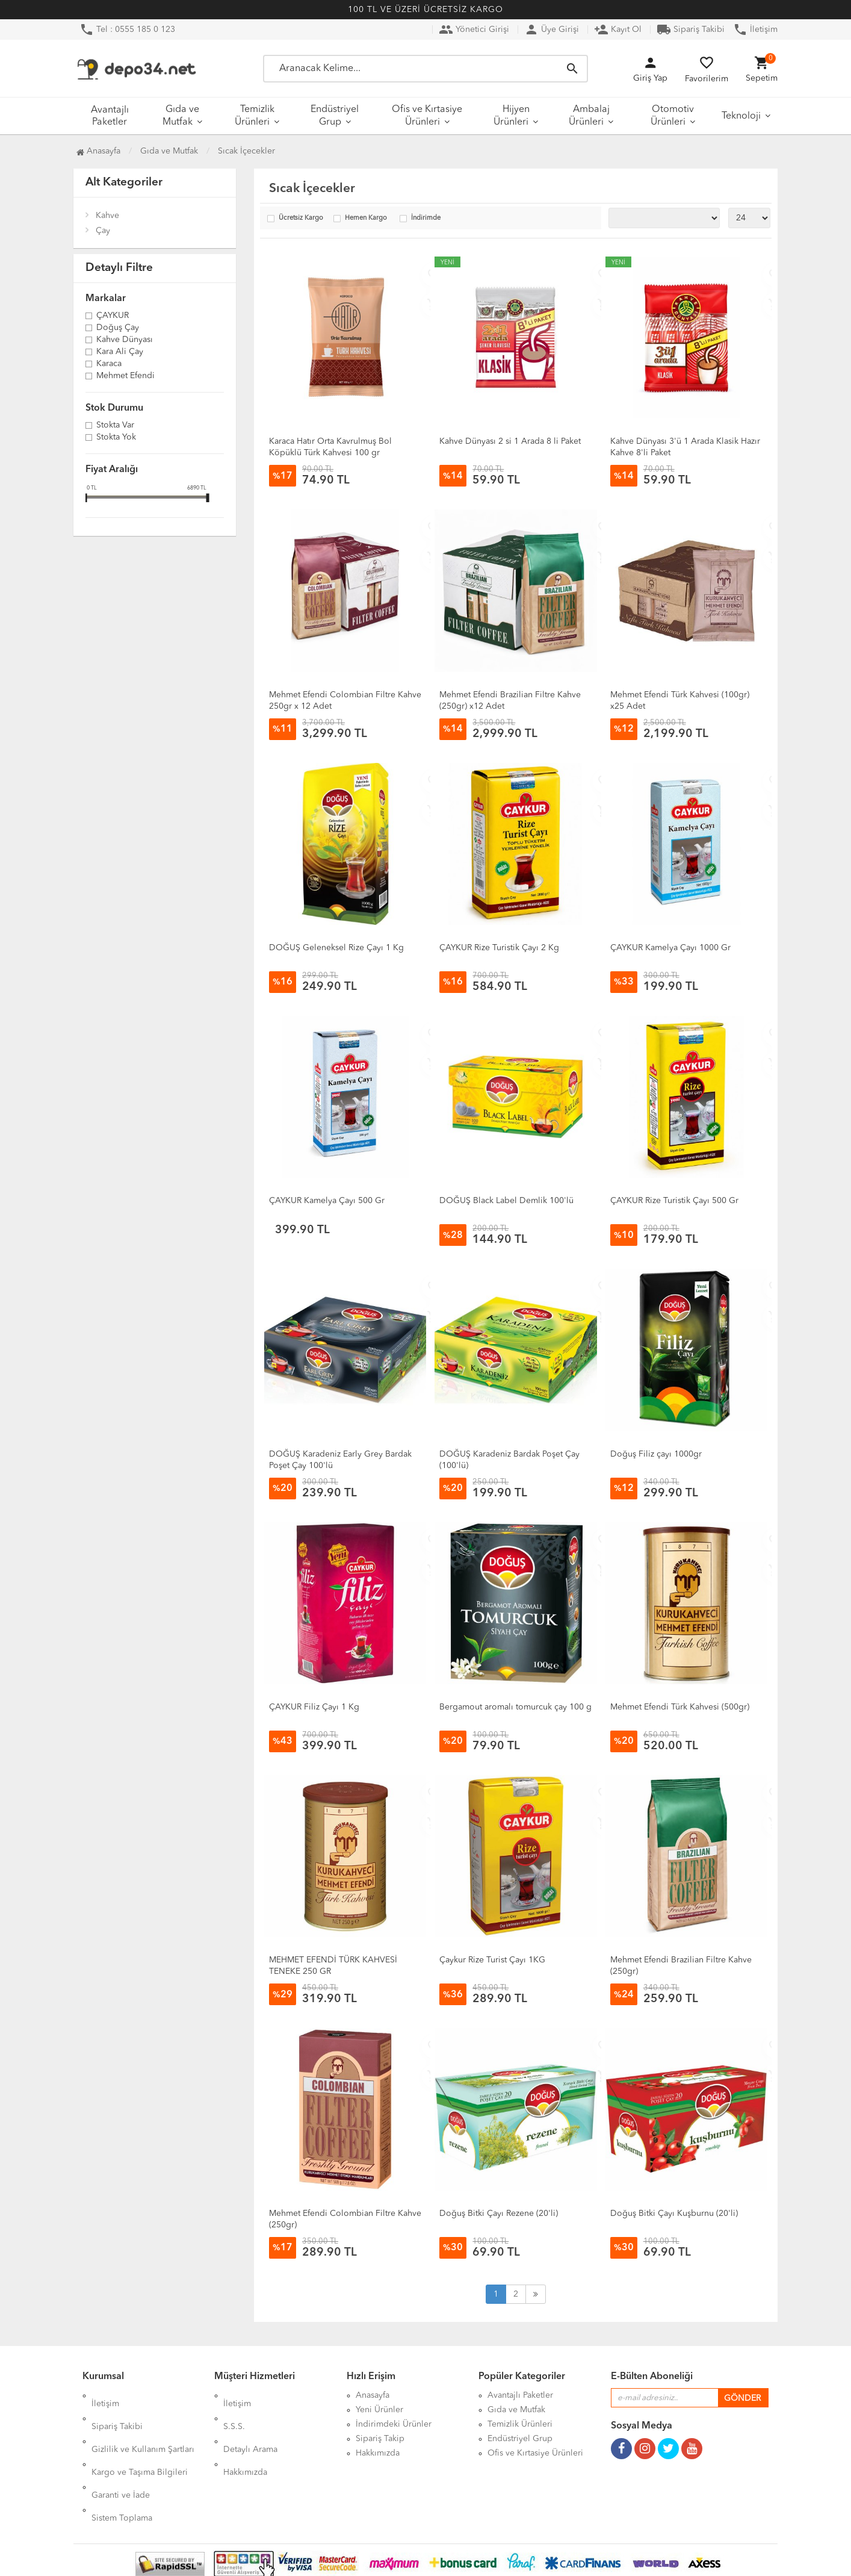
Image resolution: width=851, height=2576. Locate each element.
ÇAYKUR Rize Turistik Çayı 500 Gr (674, 1200)
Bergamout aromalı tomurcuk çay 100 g (515, 1707)
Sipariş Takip (380, 2438)
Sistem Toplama (121, 2467)
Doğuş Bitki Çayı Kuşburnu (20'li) (674, 2213)
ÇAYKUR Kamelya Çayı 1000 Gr (670, 948)
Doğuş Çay (117, 328)
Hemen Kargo (366, 218)
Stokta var (115, 425)
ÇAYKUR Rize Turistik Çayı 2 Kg (499, 948)
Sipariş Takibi (691, 29)
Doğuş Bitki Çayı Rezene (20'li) (498, 2213)
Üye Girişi (551, 29)
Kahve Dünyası (124, 340)
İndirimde (426, 218)
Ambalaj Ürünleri (589, 116)
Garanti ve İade (120, 2453)
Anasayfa (98, 151)
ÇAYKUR (112, 316)
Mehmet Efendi (125, 376)
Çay (103, 230)
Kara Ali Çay (119, 352)
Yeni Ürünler (379, 2410)
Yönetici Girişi (474, 29)
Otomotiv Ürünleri (672, 116)
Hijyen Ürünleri (512, 116)
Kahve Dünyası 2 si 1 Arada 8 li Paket (510, 441)
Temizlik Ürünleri (254, 116)
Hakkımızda (245, 2438)
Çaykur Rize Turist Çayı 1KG (492, 1960)
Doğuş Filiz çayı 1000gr (656, 1454)
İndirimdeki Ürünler (394, 2424)
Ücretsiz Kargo (301, 218)
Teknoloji (741, 116)
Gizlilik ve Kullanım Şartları (142, 2424)
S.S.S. (234, 2410)
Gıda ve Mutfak (180, 116)
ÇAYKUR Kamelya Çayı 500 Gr (327, 1200)
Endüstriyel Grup (335, 116)
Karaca (109, 364)
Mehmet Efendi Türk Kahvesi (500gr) (679, 1707)
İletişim (755, 29)
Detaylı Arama (250, 2424)
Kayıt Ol (618, 29)
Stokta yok (116, 437)
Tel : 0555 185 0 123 (127, 29)
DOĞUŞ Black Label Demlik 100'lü (506, 1200)
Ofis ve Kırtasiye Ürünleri (427, 116)
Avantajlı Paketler (110, 116)
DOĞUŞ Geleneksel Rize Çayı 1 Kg (336, 948)
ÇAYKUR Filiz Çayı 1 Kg (314, 1707)
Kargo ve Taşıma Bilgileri (139, 2438)
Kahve (107, 215)
